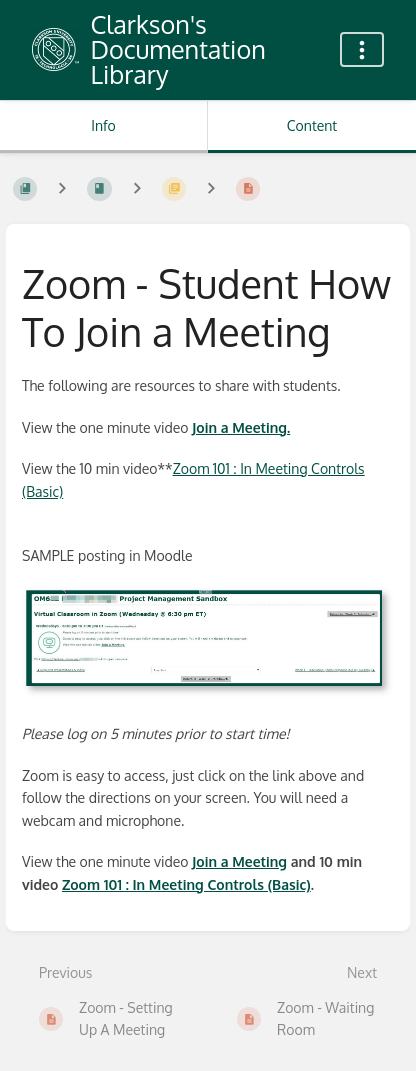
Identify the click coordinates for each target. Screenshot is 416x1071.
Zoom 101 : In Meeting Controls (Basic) (186, 884)
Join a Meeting (239, 861)
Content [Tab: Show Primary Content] (312, 125)
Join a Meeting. (241, 427)
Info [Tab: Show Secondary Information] (103, 125)
